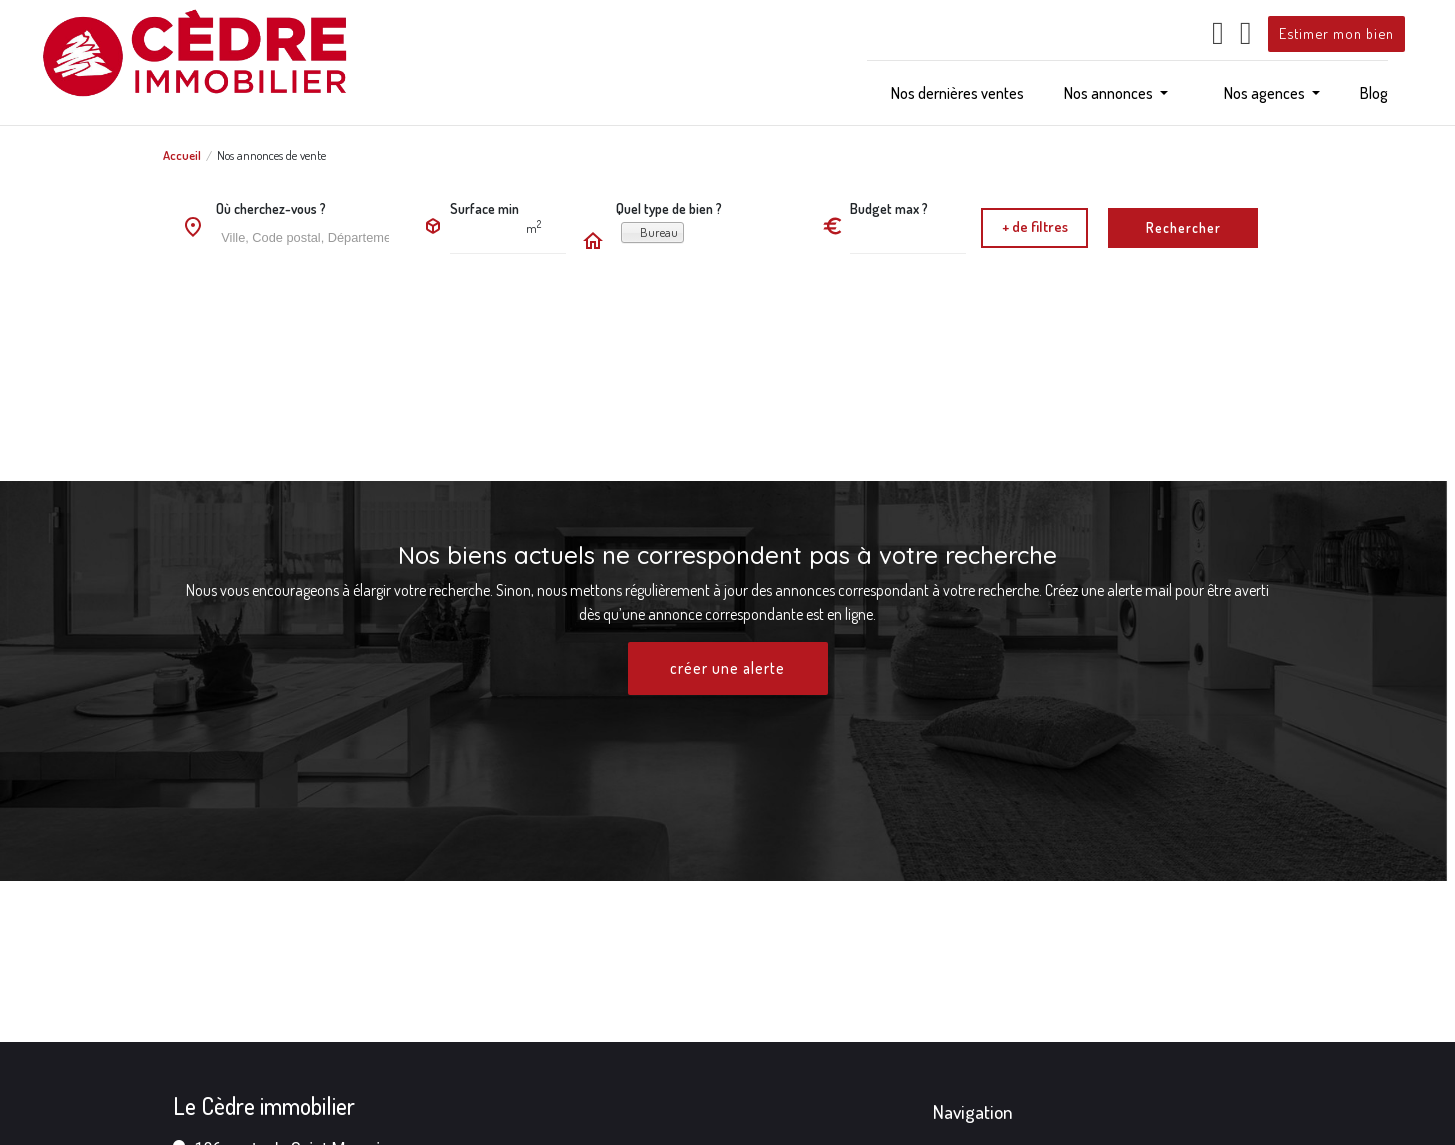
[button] (1116, 93)
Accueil (182, 155)
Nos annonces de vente (271, 155)
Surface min (484, 208)
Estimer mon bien (1336, 33)
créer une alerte (728, 669)
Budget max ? (889, 208)
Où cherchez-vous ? (271, 208)
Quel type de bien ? (669, 208)
